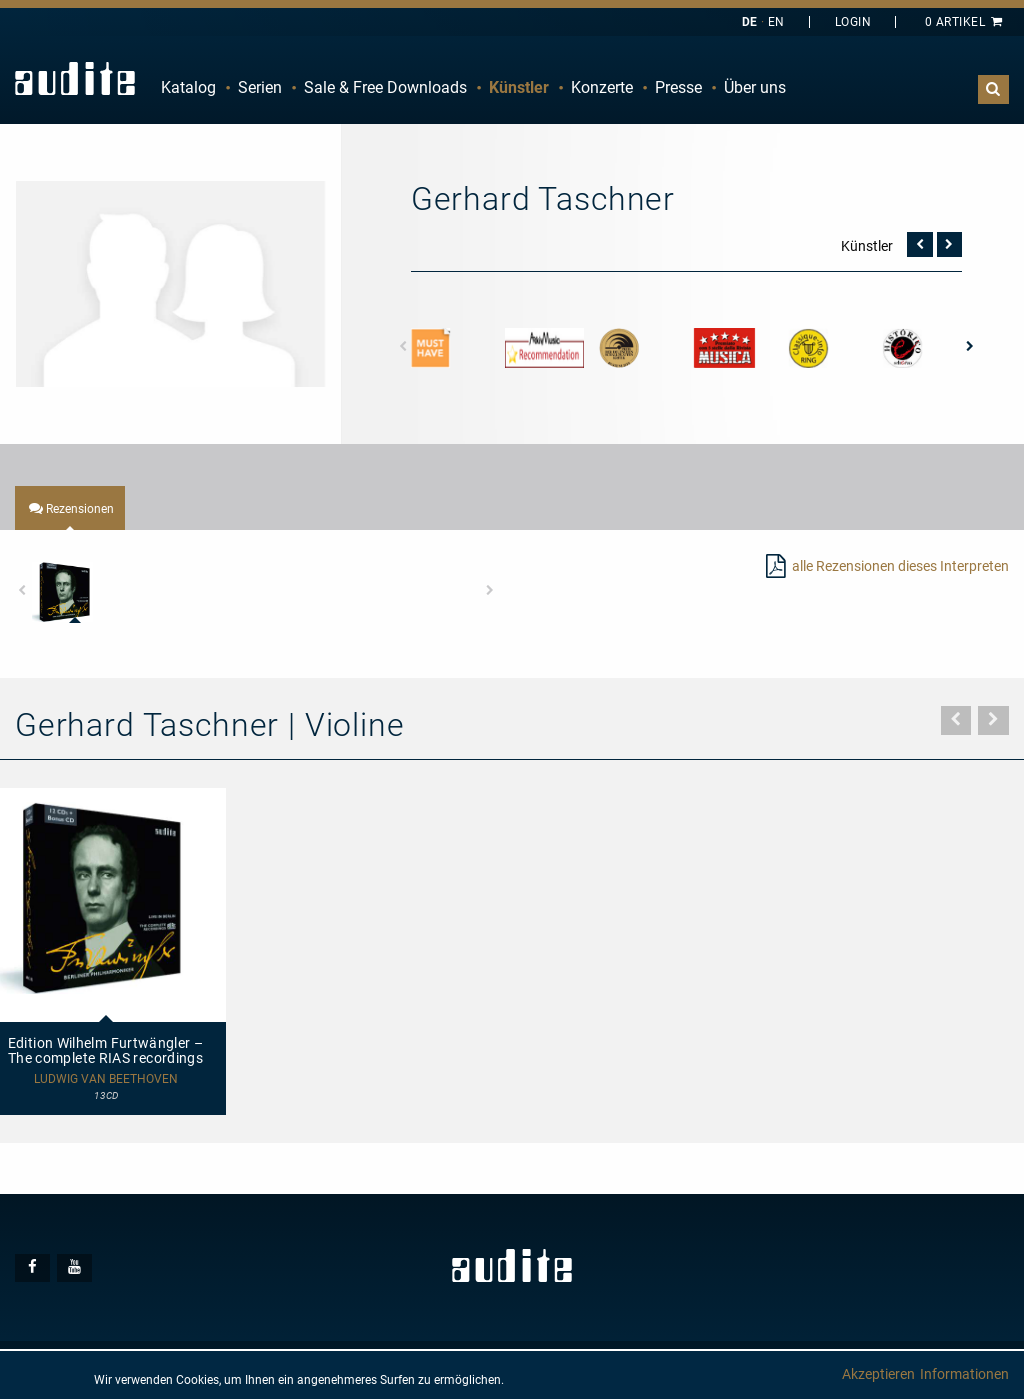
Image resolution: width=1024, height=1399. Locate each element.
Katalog (188, 87)
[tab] (70, 508)
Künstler (519, 87)
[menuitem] (188, 88)
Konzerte (602, 87)
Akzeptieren (878, 1374)
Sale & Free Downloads (385, 87)
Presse (678, 87)
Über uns (755, 87)
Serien (260, 87)
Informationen (964, 1374)
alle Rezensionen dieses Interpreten (900, 566)
